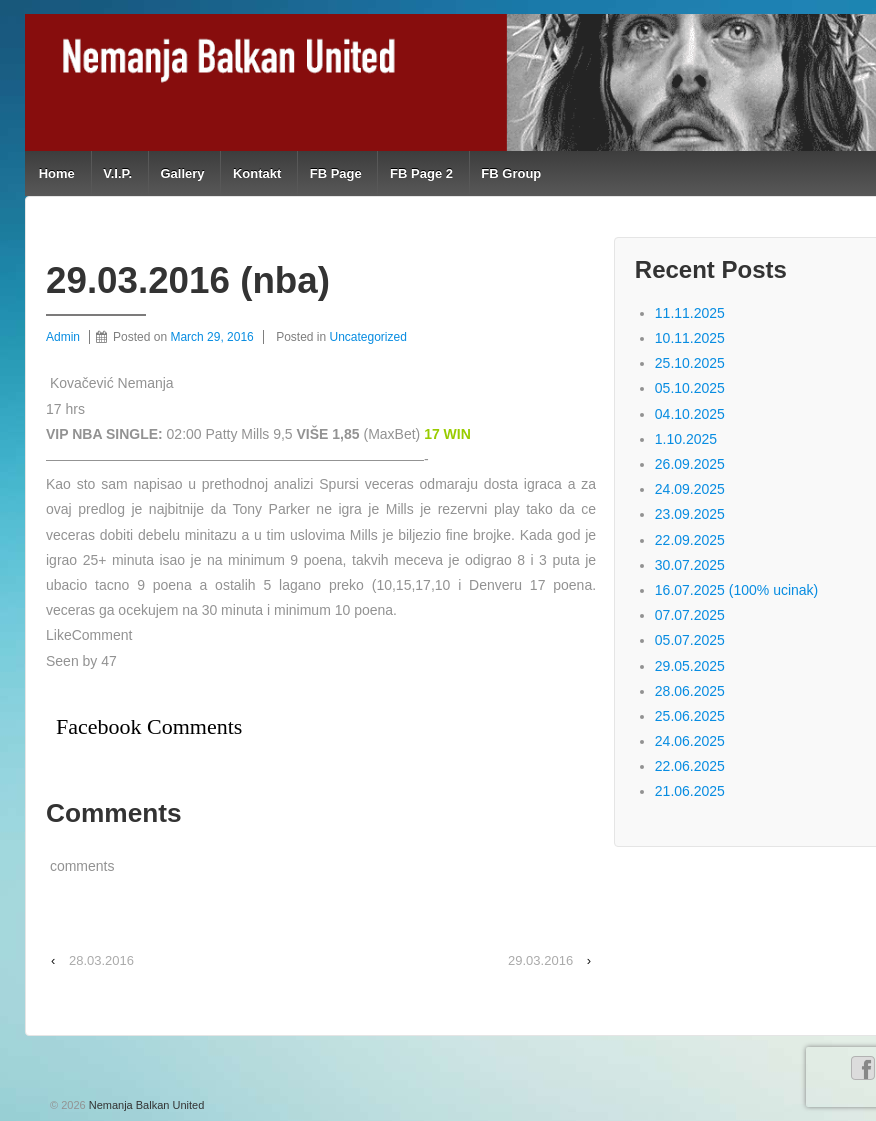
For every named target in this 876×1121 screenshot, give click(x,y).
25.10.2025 (690, 363)
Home (57, 173)
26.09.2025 (690, 464)
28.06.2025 (690, 691)
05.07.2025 (690, 640)
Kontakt (257, 173)
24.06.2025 (690, 741)
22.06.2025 (690, 766)
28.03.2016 (101, 960)
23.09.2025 (690, 514)
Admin (63, 337)
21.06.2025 (690, 791)
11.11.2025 (690, 313)
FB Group (511, 173)
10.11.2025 (690, 338)
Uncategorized (368, 337)
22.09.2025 (690, 540)
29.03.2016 (540, 960)
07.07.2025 (690, 615)
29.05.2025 (690, 666)
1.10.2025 (686, 439)
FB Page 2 (421, 173)
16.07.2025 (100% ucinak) (736, 590)
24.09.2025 (690, 489)
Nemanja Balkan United (145, 1105)
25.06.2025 (690, 716)
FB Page (336, 173)
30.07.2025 (690, 565)
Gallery (182, 173)
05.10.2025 (690, 388)
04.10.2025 (690, 414)
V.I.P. (117, 173)
